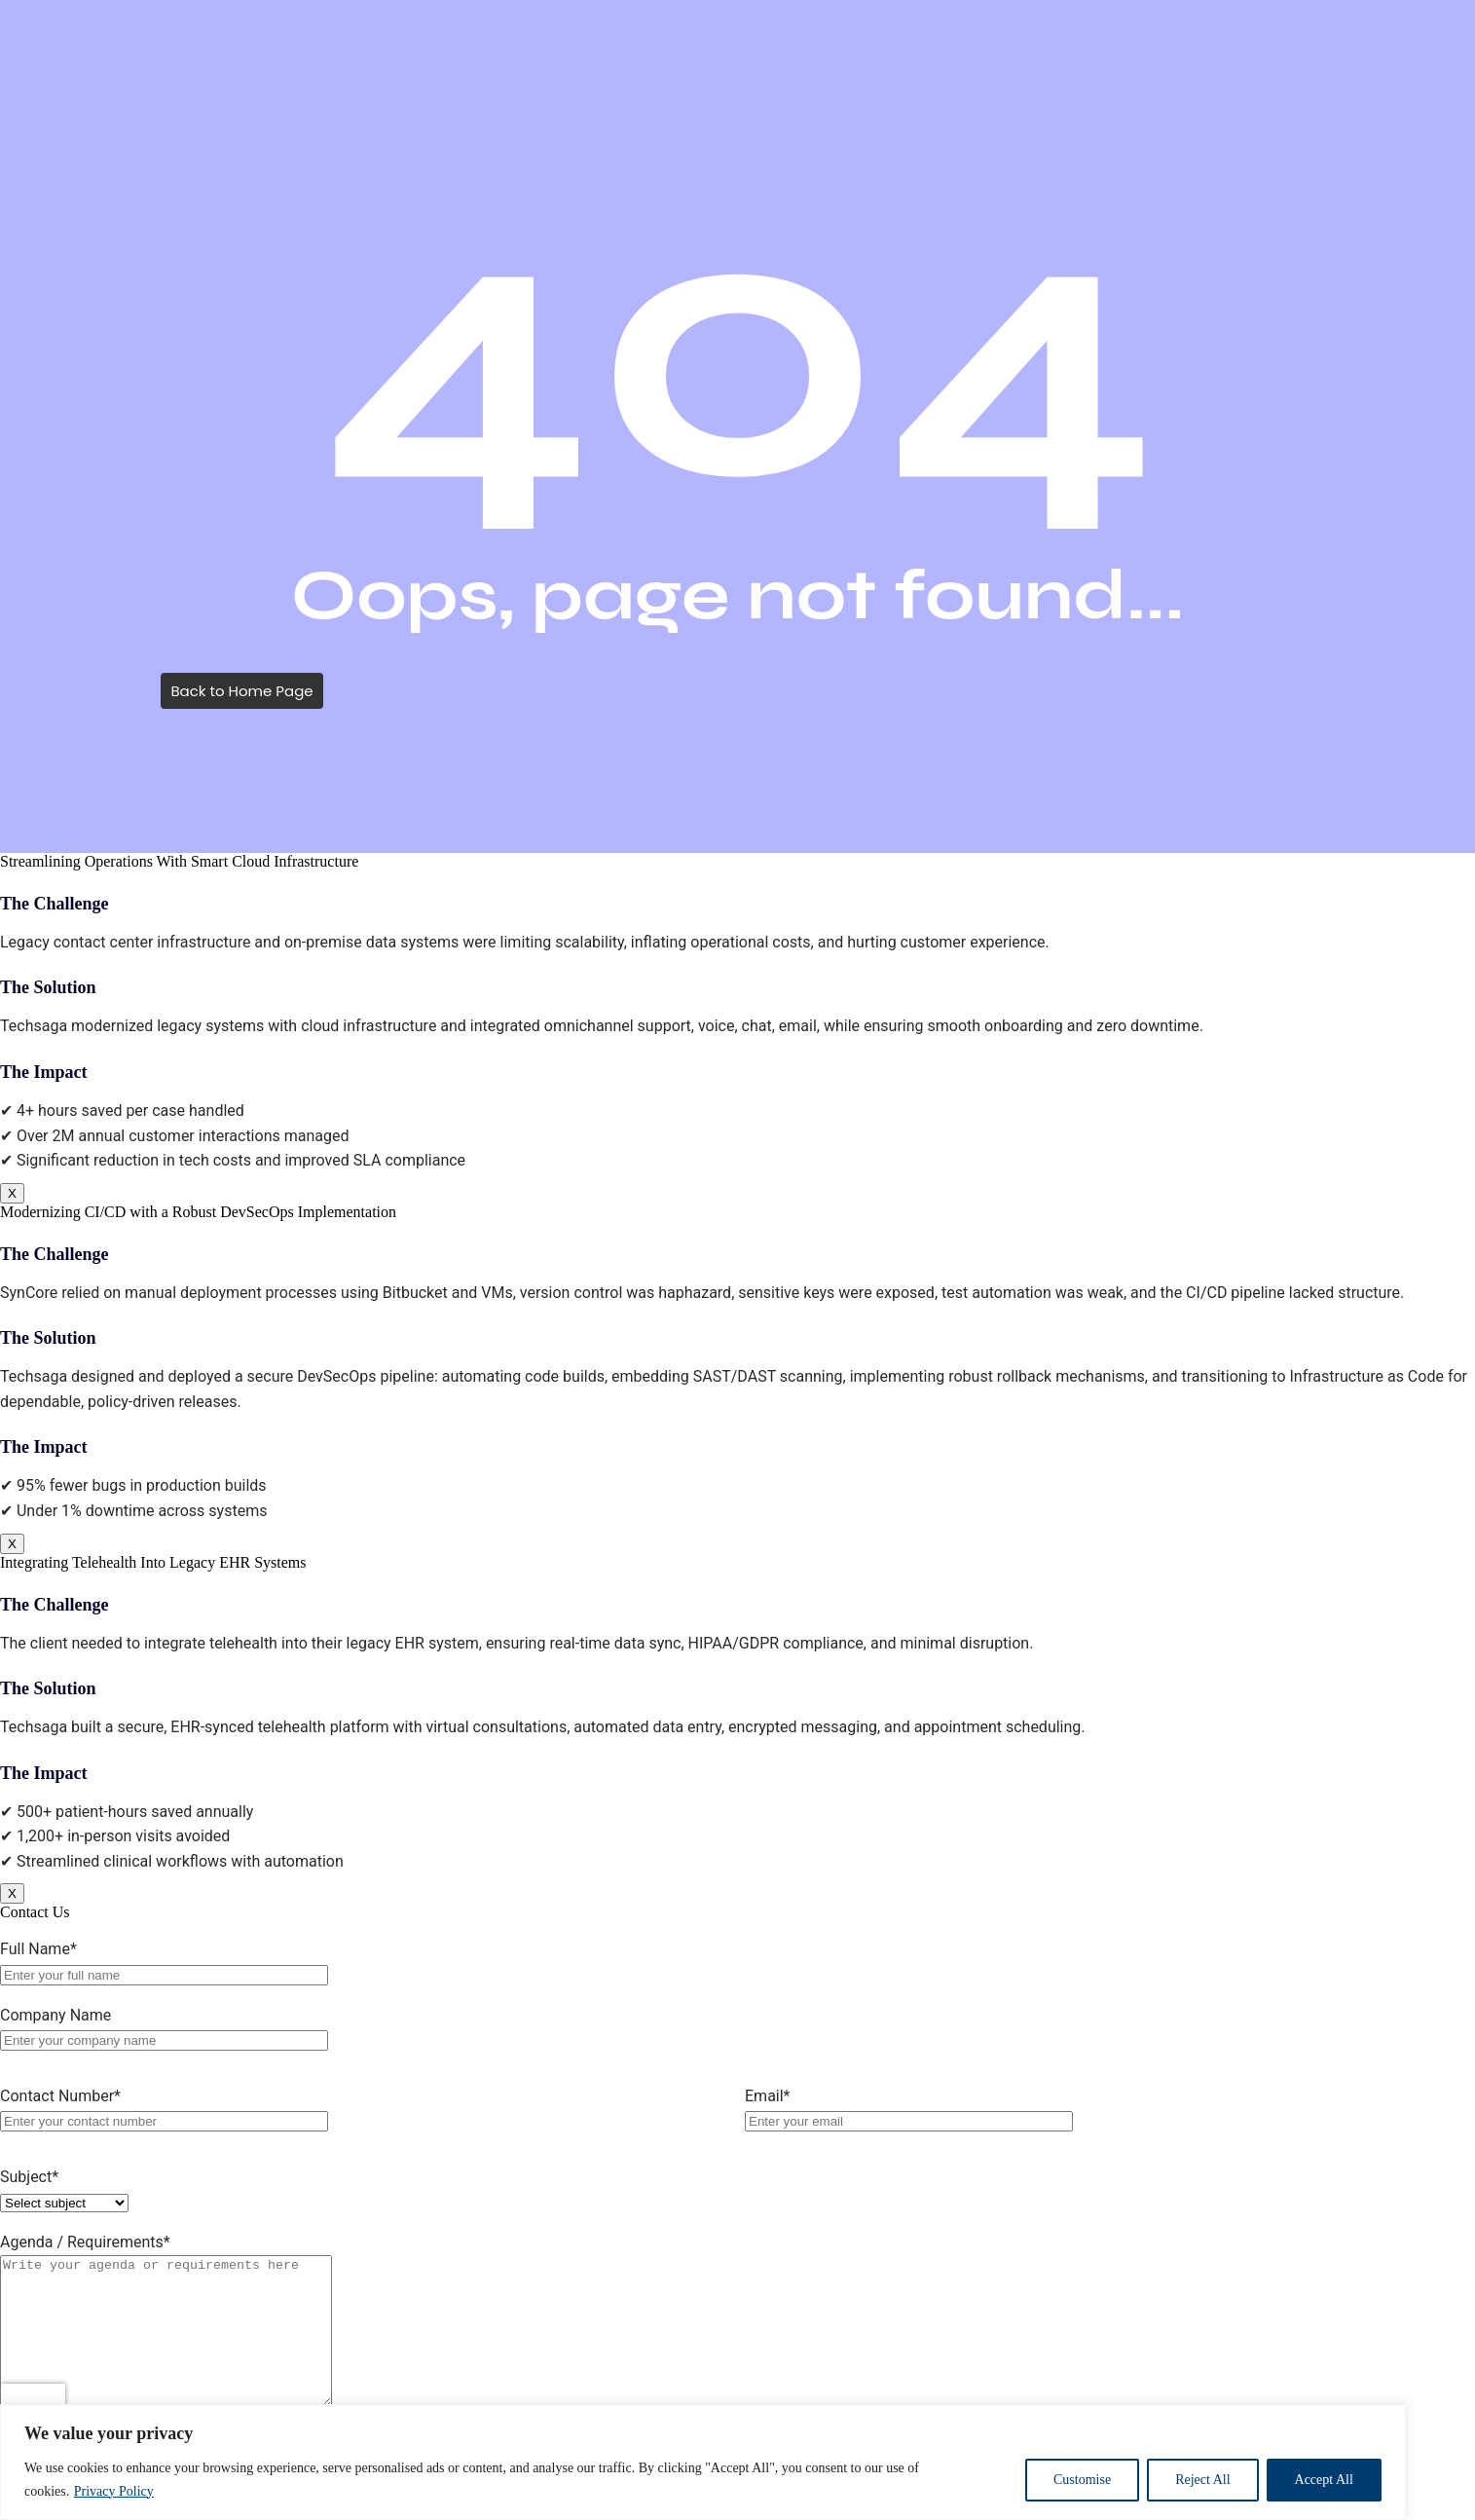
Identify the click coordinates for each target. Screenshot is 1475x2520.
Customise (1082, 2479)
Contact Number (60, 2096)
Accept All (1324, 2479)
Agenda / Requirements (85, 2242)
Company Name (55, 2015)
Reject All (1202, 2479)
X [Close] (12, 1193)
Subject (29, 2177)
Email (768, 2096)
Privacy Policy (114, 2491)
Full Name (38, 1949)
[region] (737, 2462)
